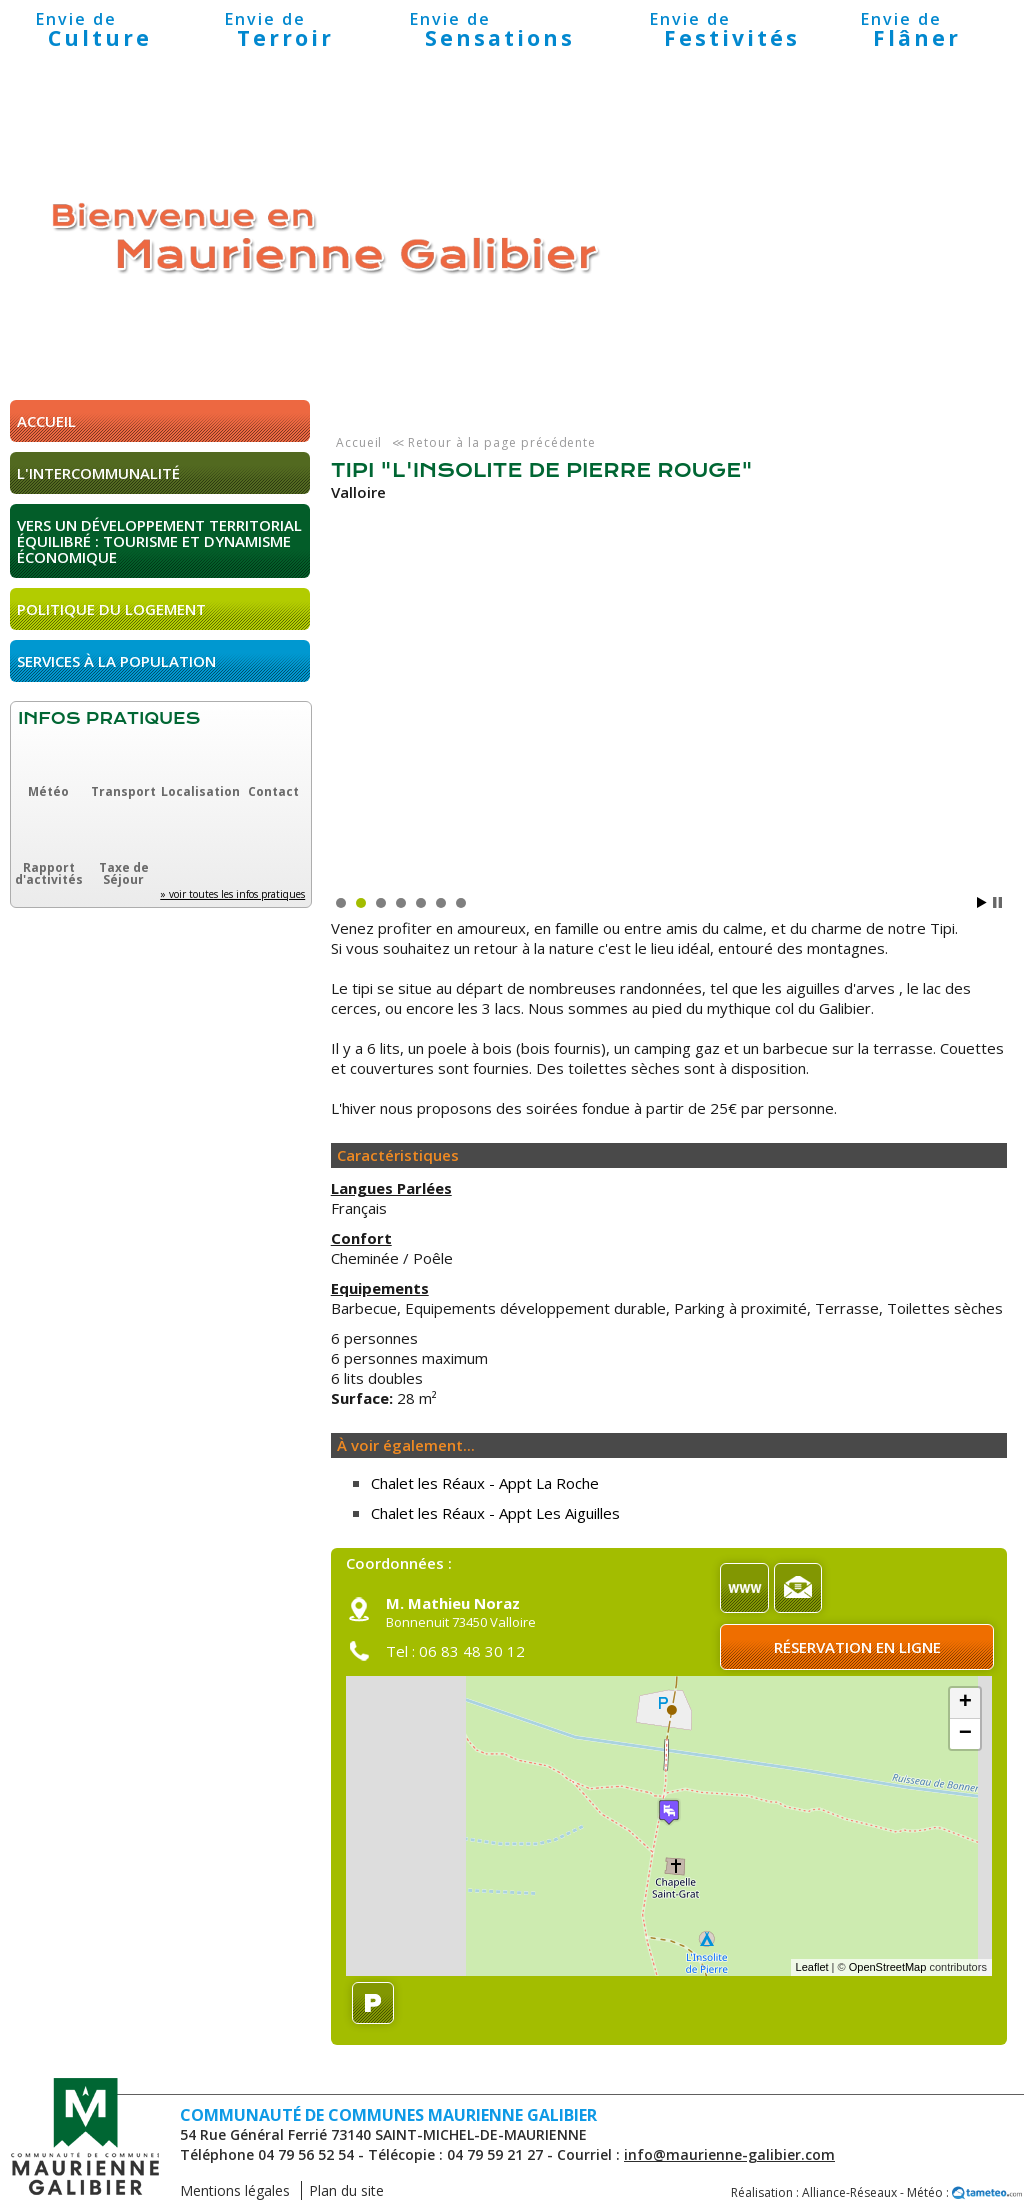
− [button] (965, 1734)
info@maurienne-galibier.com (729, 2154)
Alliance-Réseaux (849, 2192)
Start (982, 902)
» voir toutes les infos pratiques (232, 894)
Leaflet (812, 1967)
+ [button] (965, 1703)
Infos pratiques (109, 718)
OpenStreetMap (888, 1967)
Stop (997, 902)
